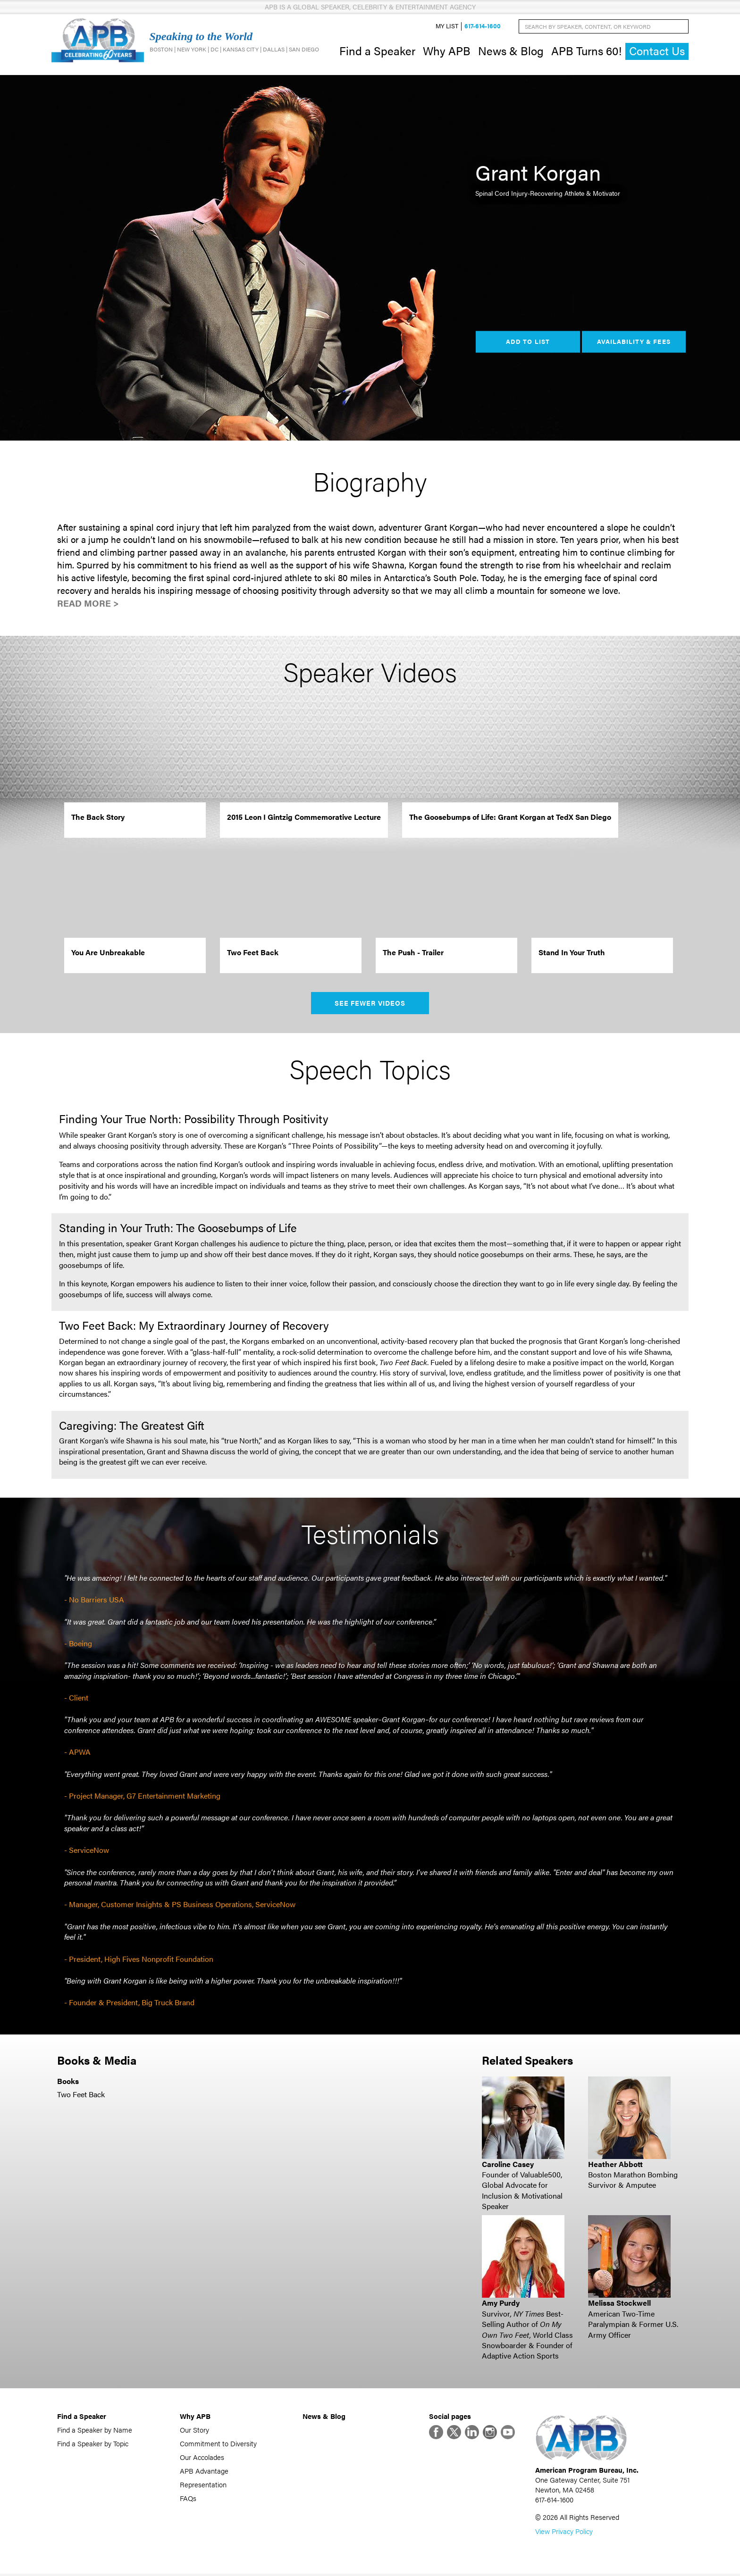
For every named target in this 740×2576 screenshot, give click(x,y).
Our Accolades (202, 2458)
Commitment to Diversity (218, 2444)
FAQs (188, 2499)
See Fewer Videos (370, 1004)
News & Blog (511, 51)
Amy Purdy (501, 2304)
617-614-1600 (482, 27)
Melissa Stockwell (619, 2304)
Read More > (88, 604)
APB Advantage (204, 2471)
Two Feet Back (81, 2095)
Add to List (527, 342)
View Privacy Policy (564, 2533)
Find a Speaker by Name (94, 2430)
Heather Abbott (615, 2164)
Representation (203, 2485)
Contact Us (657, 51)
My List (447, 27)
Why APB (447, 51)
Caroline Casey (508, 2164)
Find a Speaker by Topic (92, 2444)
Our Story (194, 2430)
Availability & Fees (633, 342)
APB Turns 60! (586, 51)
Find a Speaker (377, 51)
